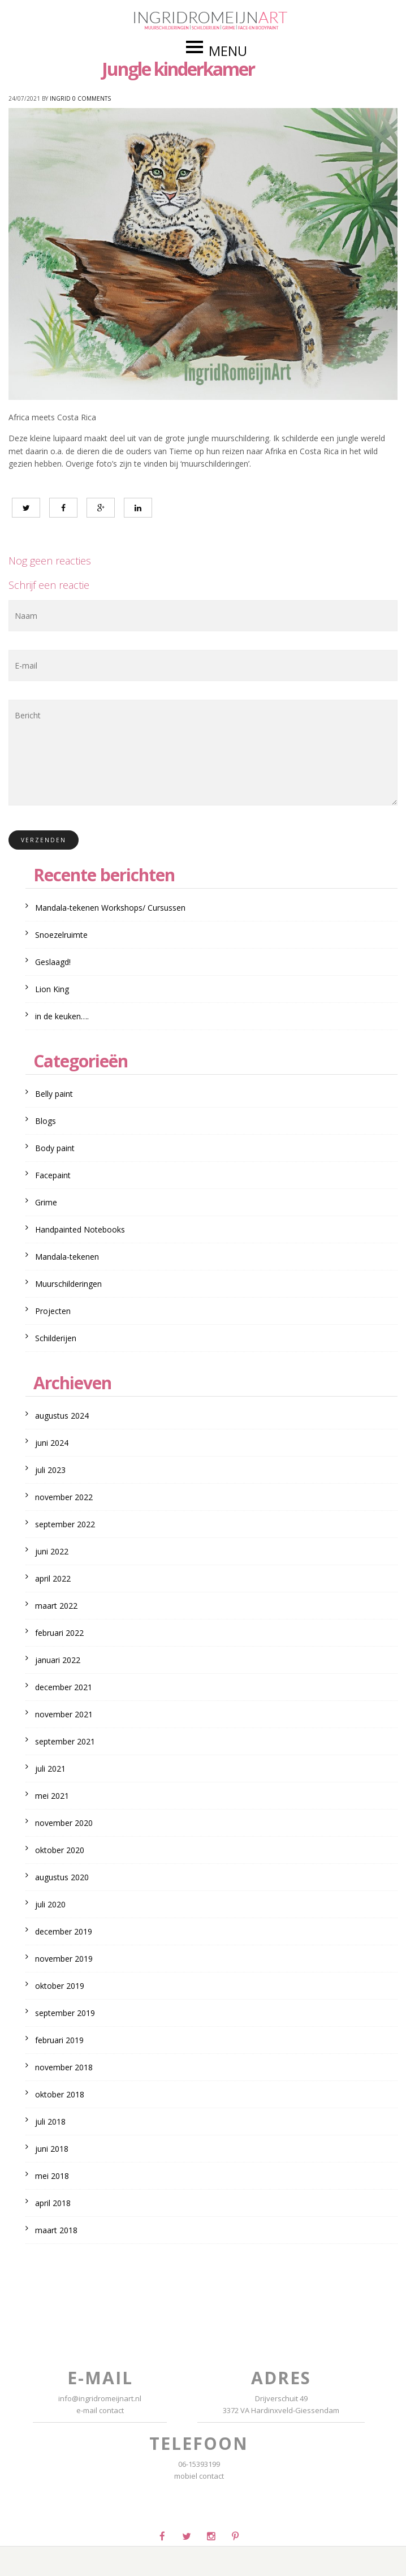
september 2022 (65, 1524)
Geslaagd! (53, 962)
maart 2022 (56, 1605)
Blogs (45, 1120)
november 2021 (64, 1714)
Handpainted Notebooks (80, 1229)
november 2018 (64, 2067)
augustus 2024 (62, 1415)
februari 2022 (59, 1632)
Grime (46, 1202)
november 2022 (64, 1497)
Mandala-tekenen (67, 1256)
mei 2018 (52, 2175)
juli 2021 (50, 1768)
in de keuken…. (62, 1016)
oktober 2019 (59, 1985)
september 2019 (65, 2013)
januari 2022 (57, 1660)
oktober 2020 (59, 1850)
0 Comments (91, 98)
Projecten (53, 1311)
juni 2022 (51, 1551)
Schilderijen (55, 1338)
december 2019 (63, 1931)
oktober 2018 (59, 2094)
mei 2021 (52, 1795)
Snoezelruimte (61, 934)
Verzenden (43, 840)
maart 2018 (56, 2230)
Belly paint (54, 1093)
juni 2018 (51, 2148)
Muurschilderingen (68, 1283)
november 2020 (64, 1822)
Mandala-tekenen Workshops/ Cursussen (110, 907)
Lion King (52, 989)
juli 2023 (50, 1469)
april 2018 (53, 2203)
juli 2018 (50, 2121)
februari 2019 (59, 2040)
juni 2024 (51, 1442)
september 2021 (65, 1741)
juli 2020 (50, 1904)
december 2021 (63, 1687)
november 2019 (64, 1958)
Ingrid (60, 98)
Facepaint (53, 1175)
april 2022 (53, 1578)
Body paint (55, 1148)
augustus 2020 (62, 1877)
